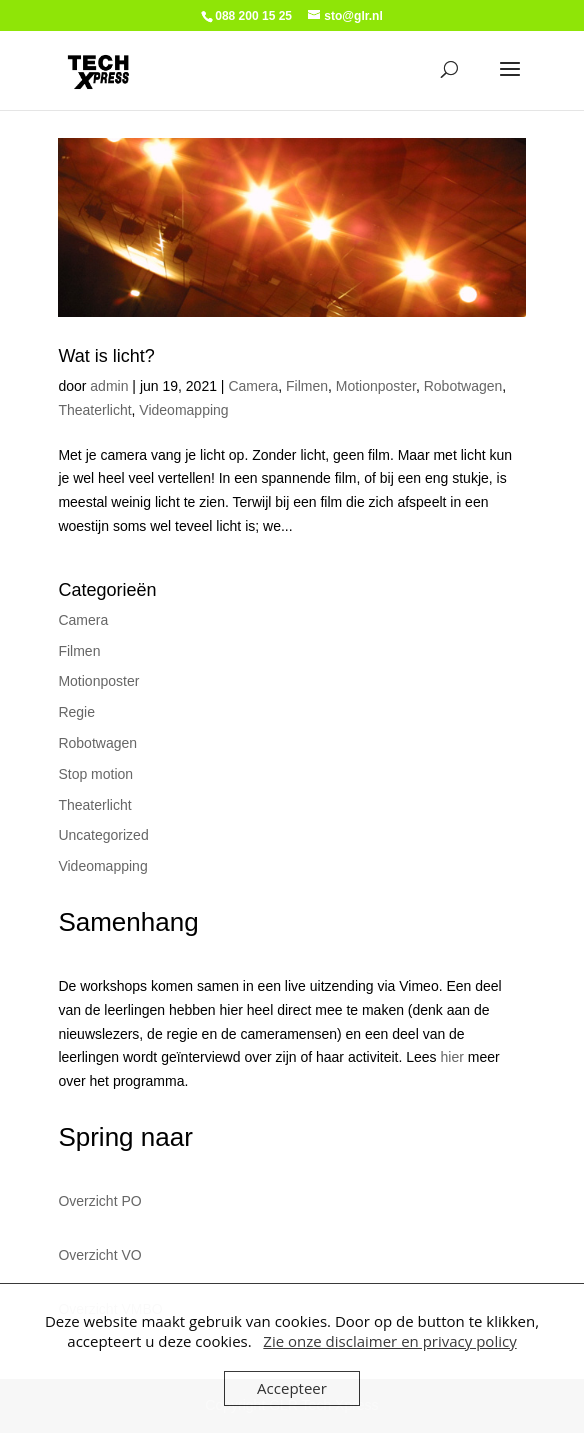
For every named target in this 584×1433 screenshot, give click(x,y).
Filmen (307, 386)
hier (452, 1057)
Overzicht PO (99, 1201)
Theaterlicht (94, 410)
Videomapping (183, 410)
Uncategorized (103, 835)
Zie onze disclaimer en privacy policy (389, 1341)
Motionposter (376, 386)
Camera (253, 386)
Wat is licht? (106, 356)
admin (109, 386)
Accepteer (292, 1388)
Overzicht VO (99, 1255)
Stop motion (95, 774)
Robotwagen (463, 386)
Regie (76, 712)
